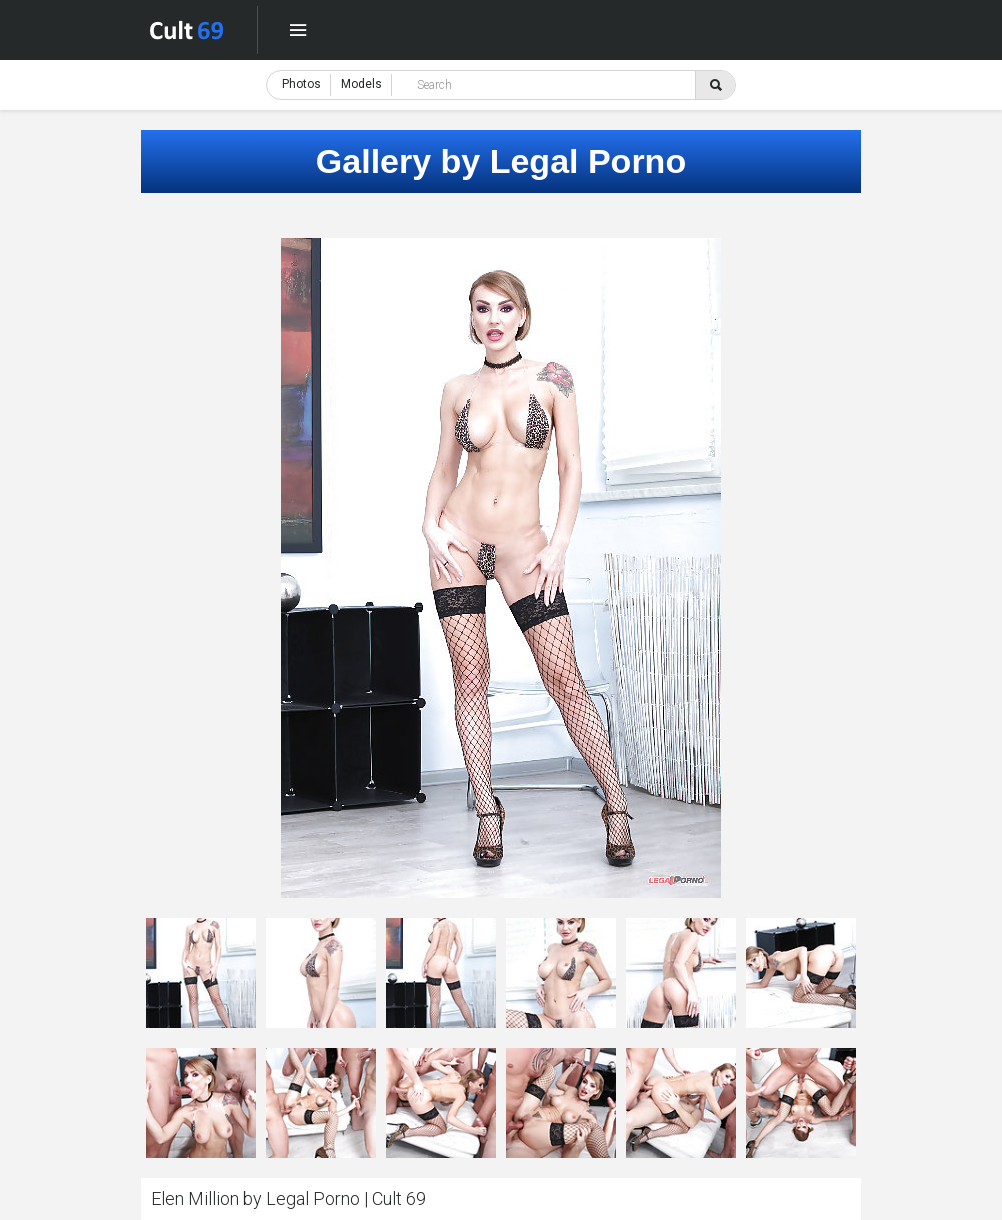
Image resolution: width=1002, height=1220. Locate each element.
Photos (301, 84)
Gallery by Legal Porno (501, 161)
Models (361, 84)
